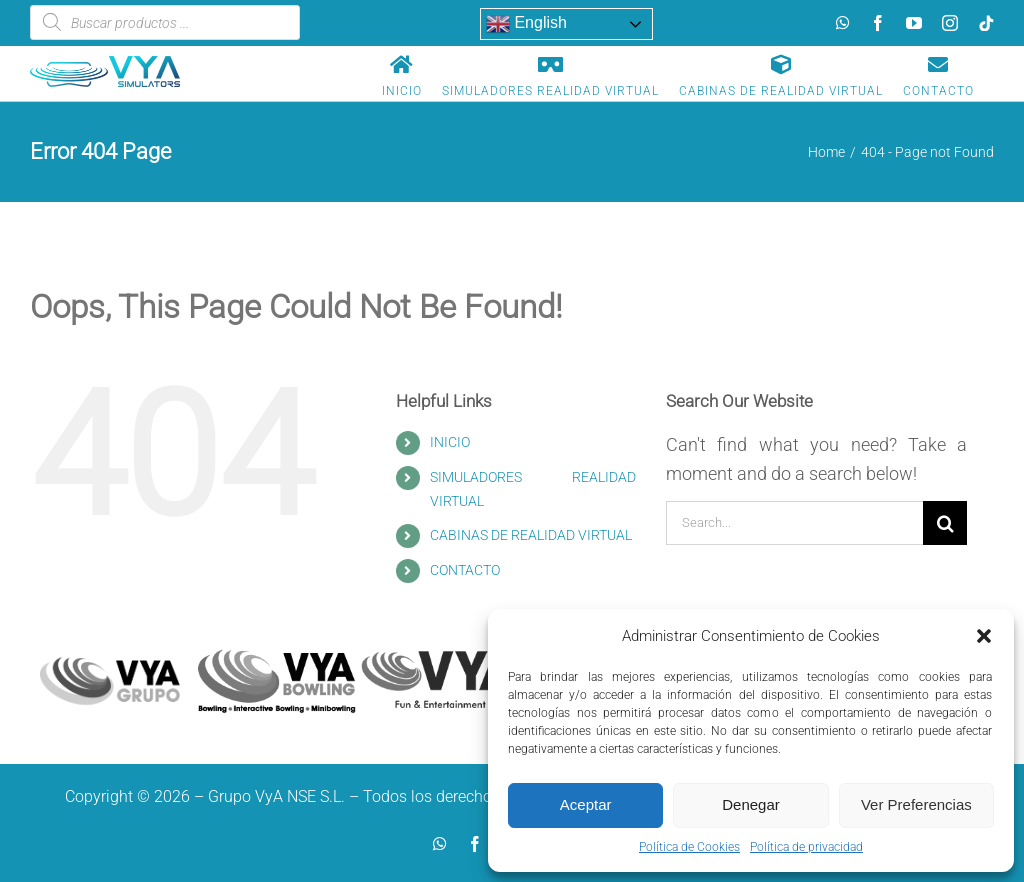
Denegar (751, 804)
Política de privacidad (806, 847)
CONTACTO (465, 570)
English (526, 24)
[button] (984, 636)
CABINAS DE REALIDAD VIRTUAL (531, 535)
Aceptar (586, 804)
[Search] (945, 523)
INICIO (450, 442)
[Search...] (794, 523)
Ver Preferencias (916, 804)
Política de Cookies (689, 847)
